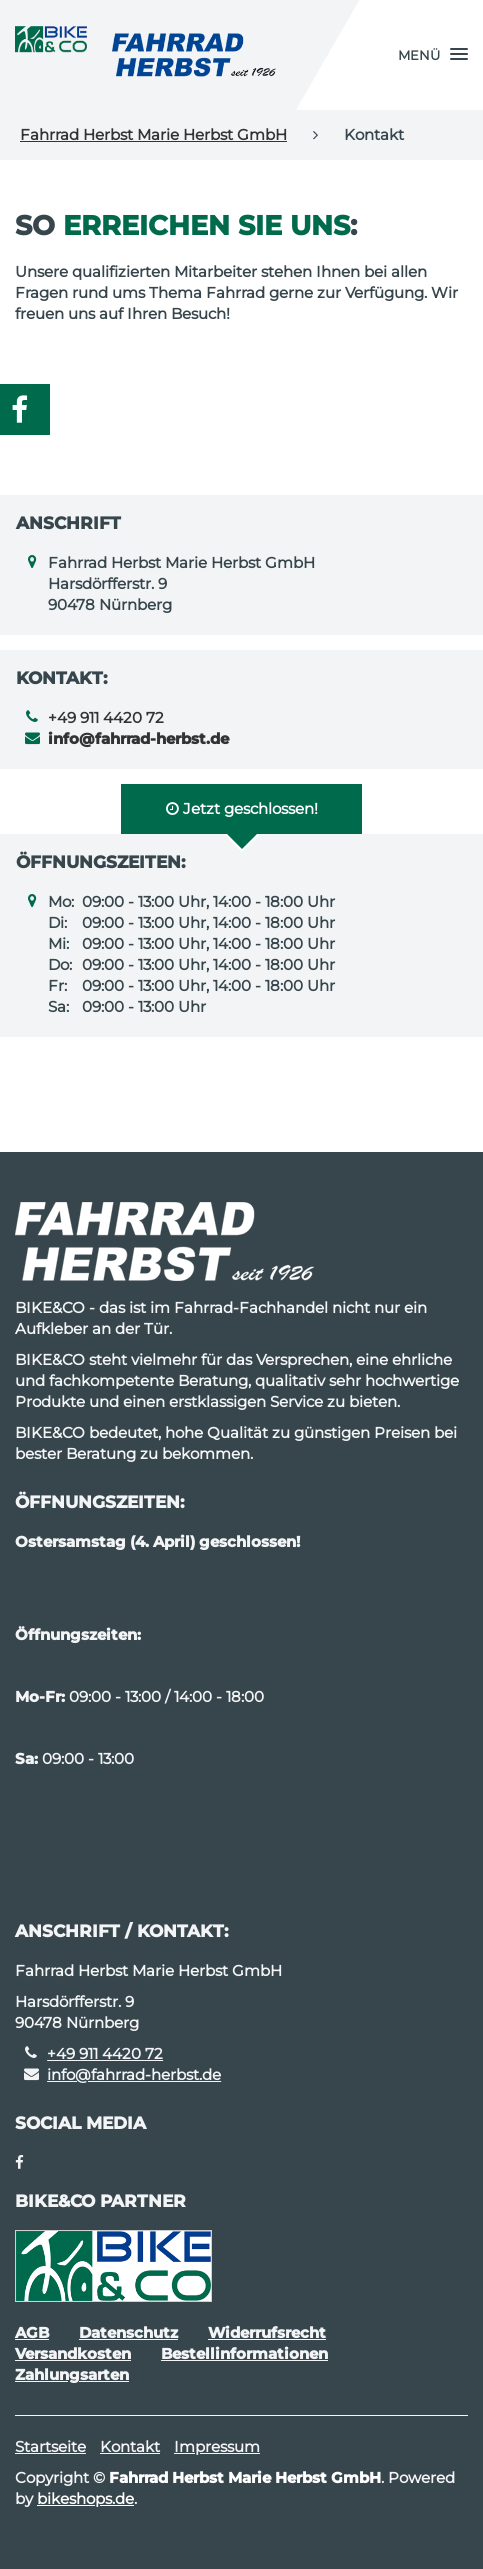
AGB (32, 2332)
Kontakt (130, 2446)
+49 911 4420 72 (106, 717)
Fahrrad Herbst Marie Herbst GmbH (153, 134)
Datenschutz (128, 2332)
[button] (433, 55)
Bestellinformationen (244, 2353)
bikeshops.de (85, 2498)
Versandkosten (73, 2353)
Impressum (217, 2446)
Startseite (50, 2446)
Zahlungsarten (72, 2374)
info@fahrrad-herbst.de (134, 2074)
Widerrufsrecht (267, 2332)
